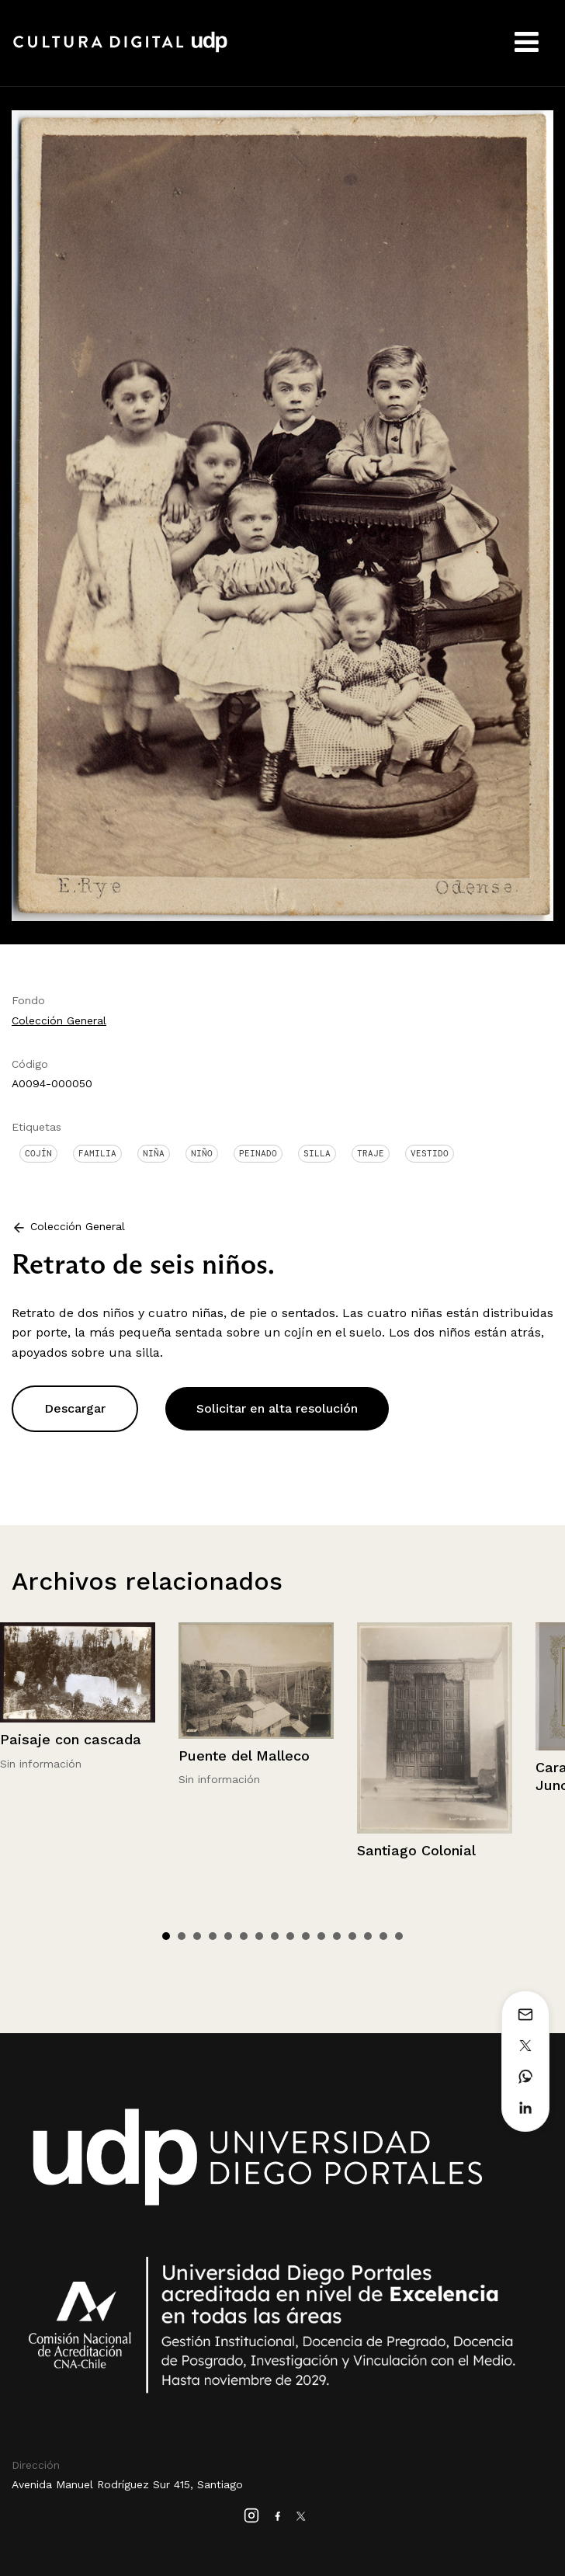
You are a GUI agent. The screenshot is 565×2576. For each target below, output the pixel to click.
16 (399, 1936)
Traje (370, 1153)
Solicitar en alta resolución (277, 1408)
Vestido (430, 1153)
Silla (317, 1153)
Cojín (38, 1153)
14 (368, 1936)
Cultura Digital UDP (120, 50)
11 (321, 1936)
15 (383, 1936)
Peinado (258, 1153)
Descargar (75, 1408)
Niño (202, 1153)
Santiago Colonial (416, 1850)
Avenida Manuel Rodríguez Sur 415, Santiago (127, 2484)
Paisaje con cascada (70, 1739)
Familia (97, 1153)
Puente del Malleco (244, 1755)
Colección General (59, 1020)
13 (352, 1936)
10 (306, 1936)
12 (337, 1936)
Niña (154, 1153)
